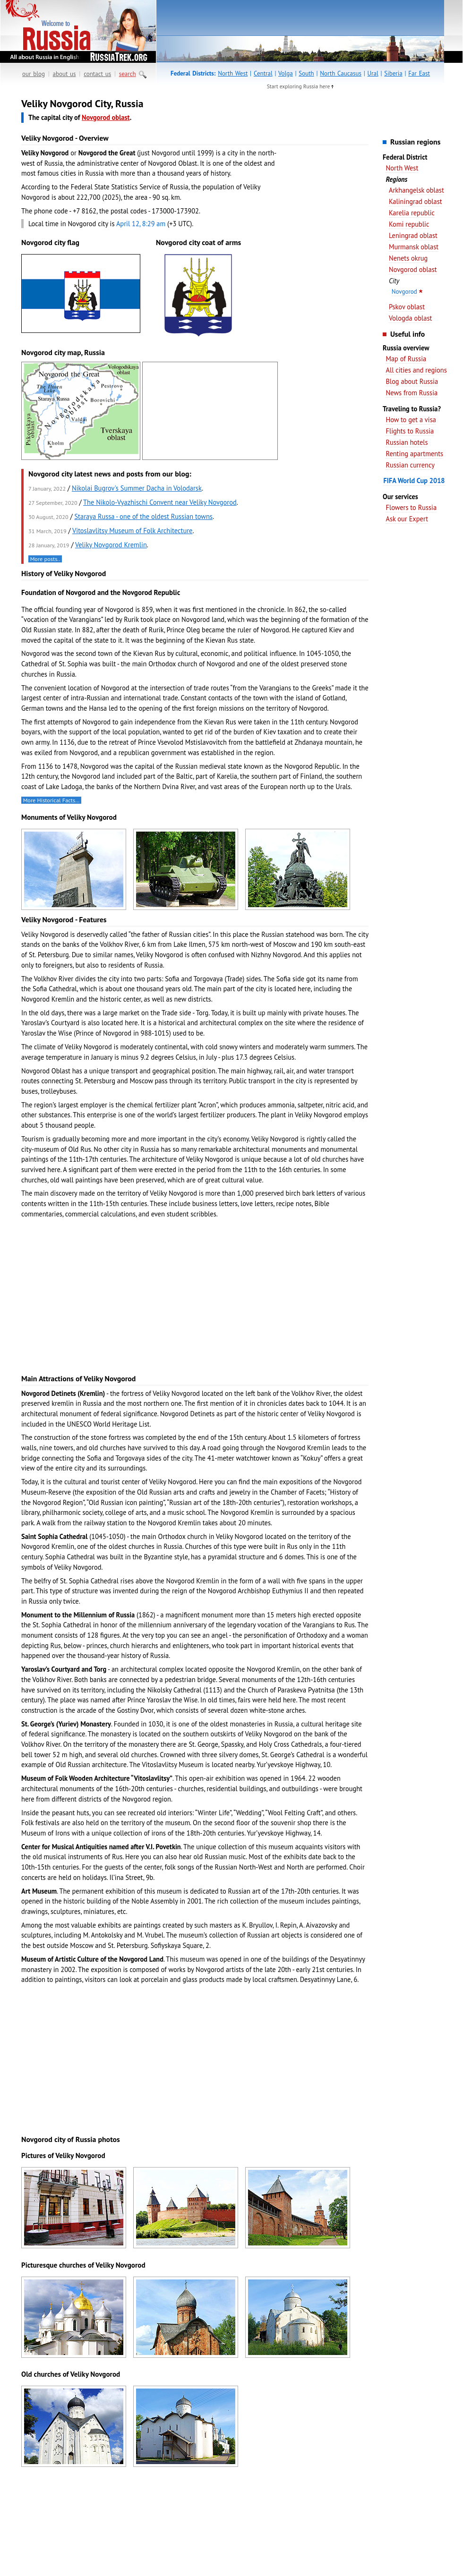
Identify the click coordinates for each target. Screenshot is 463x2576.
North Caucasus (340, 73)
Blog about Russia (412, 381)
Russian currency (410, 464)
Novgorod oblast (413, 269)
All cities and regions (416, 370)
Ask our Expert (407, 518)
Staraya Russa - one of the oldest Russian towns (143, 516)
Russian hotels (407, 442)
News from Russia (411, 392)
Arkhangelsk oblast (416, 190)
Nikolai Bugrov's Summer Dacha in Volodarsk (137, 488)
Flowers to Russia (411, 507)
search (127, 74)
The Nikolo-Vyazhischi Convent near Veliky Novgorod (160, 502)
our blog (33, 74)
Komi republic (409, 224)
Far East (419, 73)
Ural (373, 73)
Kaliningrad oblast (415, 201)
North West (233, 73)
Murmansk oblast (413, 246)
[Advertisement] (326, 245)
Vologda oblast (410, 318)
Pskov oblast (407, 306)
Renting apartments (414, 453)
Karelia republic (412, 212)
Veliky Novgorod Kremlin (111, 544)
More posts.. (45, 558)
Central (263, 73)
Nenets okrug (408, 258)
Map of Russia (406, 358)
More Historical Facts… (51, 800)
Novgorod (404, 292)
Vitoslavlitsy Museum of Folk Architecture (132, 530)
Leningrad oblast (413, 235)
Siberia (393, 73)
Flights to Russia (410, 430)
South (306, 73)
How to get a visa (411, 419)
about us (64, 74)
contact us (97, 74)
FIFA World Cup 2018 (414, 480)
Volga (285, 73)
